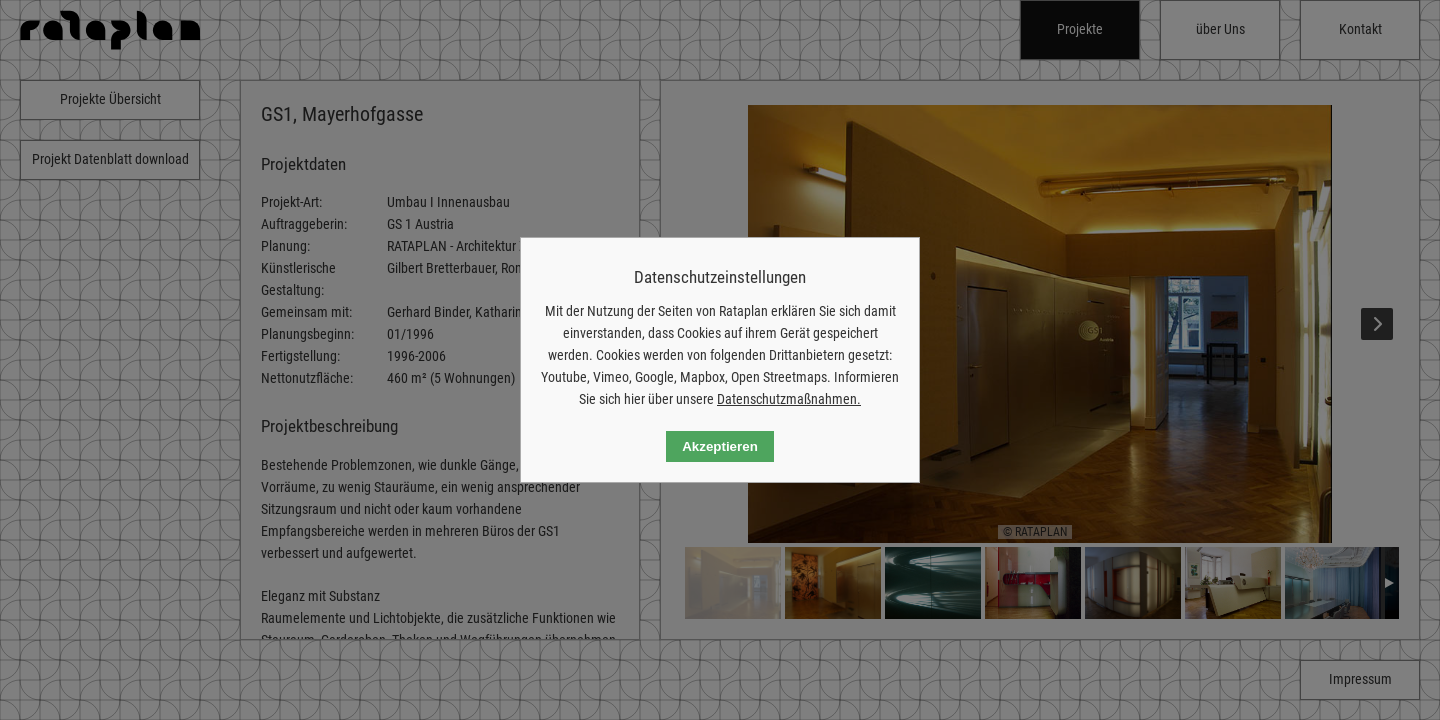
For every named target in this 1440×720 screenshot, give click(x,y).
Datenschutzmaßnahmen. (789, 399)
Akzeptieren (720, 446)
